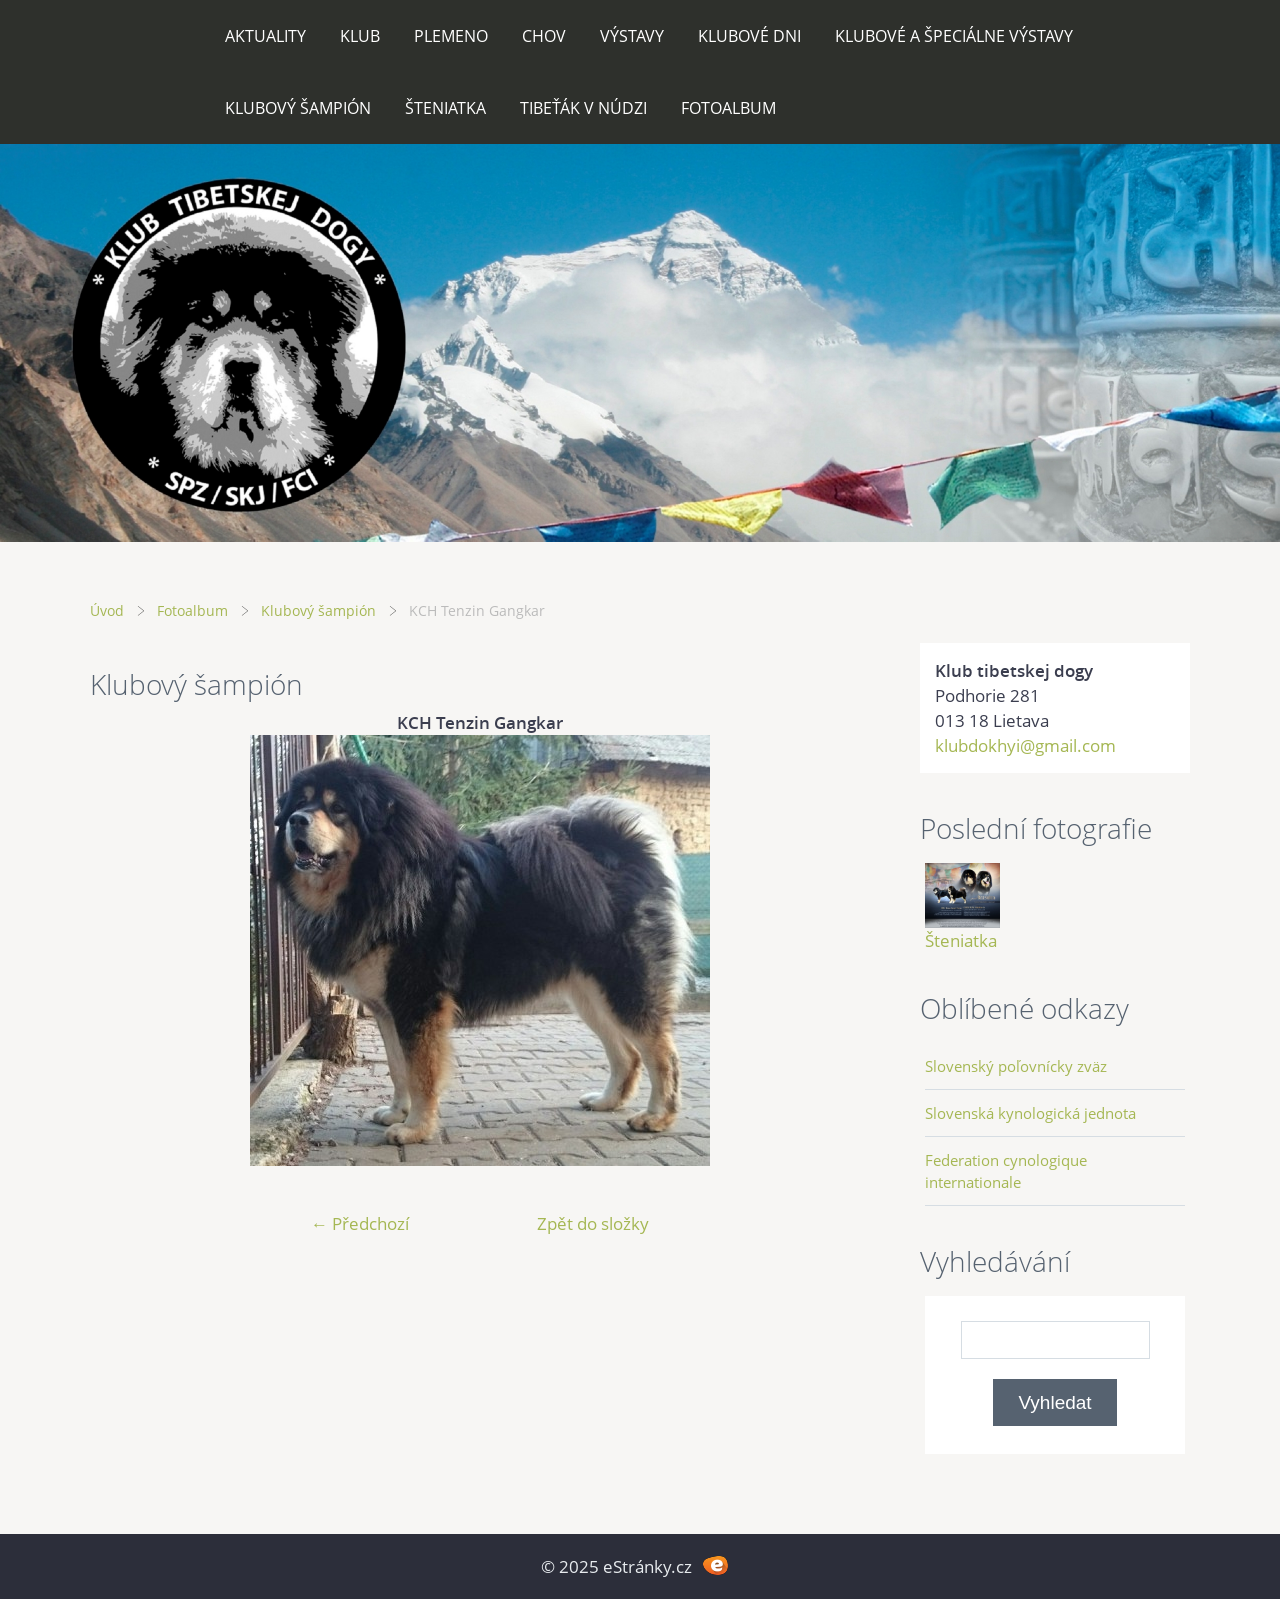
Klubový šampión (298, 108)
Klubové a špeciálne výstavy (954, 36)
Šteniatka (445, 108)
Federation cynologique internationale (1006, 1171)
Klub (360, 36)
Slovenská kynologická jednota (1030, 1113)
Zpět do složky (593, 1223)
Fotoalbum (728, 108)
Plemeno (451, 36)
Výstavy (632, 36)
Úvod (107, 610)
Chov (544, 36)
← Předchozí (360, 1223)
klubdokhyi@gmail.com (1025, 745)
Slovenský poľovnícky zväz (1016, 1066)
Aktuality (265, 36)
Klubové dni (749, 36)
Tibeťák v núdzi (583, 108)
